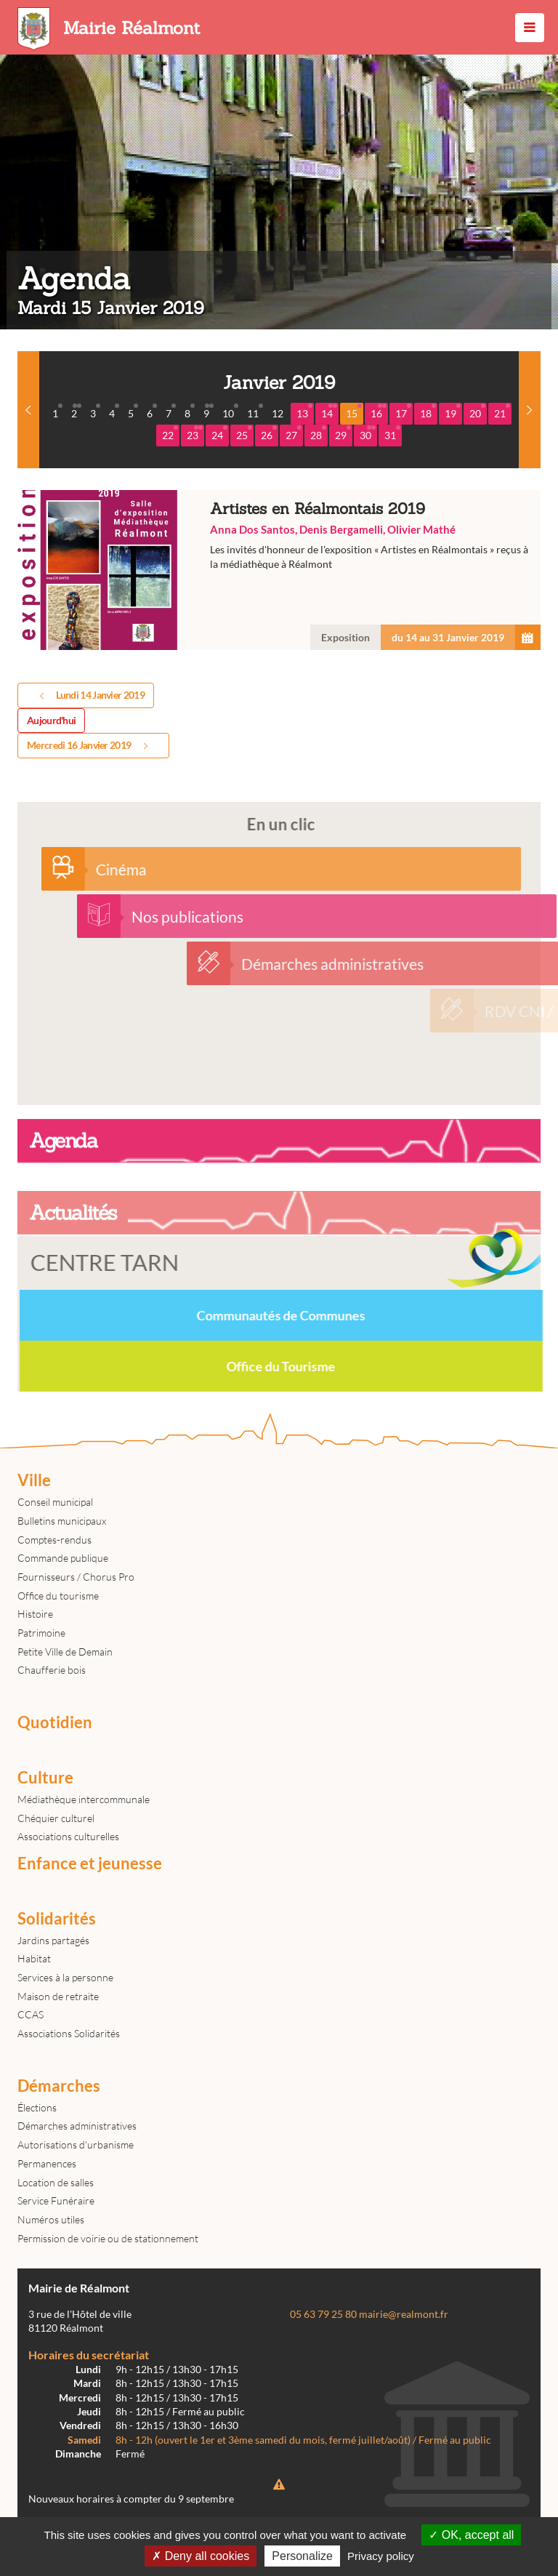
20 (477, 412)
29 (343, 433)
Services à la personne (65, 1977)
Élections (37, 2107)
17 (403, 412)
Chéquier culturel (55, 1818)
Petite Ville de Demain (65, 1651)
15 (354, 412)
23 (195, 433)
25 (244, 433)
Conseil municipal (55, 1502)
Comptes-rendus (54, 1539)
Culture (45, 1777)
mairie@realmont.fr (403, 2314)
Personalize (302, 2556)
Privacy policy (380, 2556)
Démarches (58, 2086)
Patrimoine (41, 1632)
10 (230, 412)
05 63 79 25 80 (323, 2314)
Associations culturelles (68, 1836)
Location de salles (55, 2182)
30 (368, 433)
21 (502, 412)
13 (304, 412)
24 (219, 433)
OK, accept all (471, 2535)
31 (392, 433)
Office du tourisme (58, 1595)
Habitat (34, 1958)
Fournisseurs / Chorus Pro (75, 1576)
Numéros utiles (50, 2219)
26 (269, 433)
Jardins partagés (53, 1940)
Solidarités (56, 1918)
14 (329, 412)
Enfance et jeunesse (89, 1863)
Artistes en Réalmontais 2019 (279, 570)
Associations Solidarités (68, 2033)
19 (453, 412)
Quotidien (54, 1722)
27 (294, 433)
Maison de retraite (58, 1996)
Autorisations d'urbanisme (75, 2144)
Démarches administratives (77, 2125)
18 (428, 412)
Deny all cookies (200, 2556)
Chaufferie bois (51, 1670)
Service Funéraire (55, 2200)
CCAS (30, 2014)
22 (170, 433)
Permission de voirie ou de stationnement (107, 2238)
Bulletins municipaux (61, 1520)
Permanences (46, 2163)
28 (318, 433)
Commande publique (62, 1558)
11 (255, 412)
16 (379, 412)
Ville (34, 1480)
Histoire (35, 1614)
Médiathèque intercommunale (83, 1799)
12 (277, 413)
